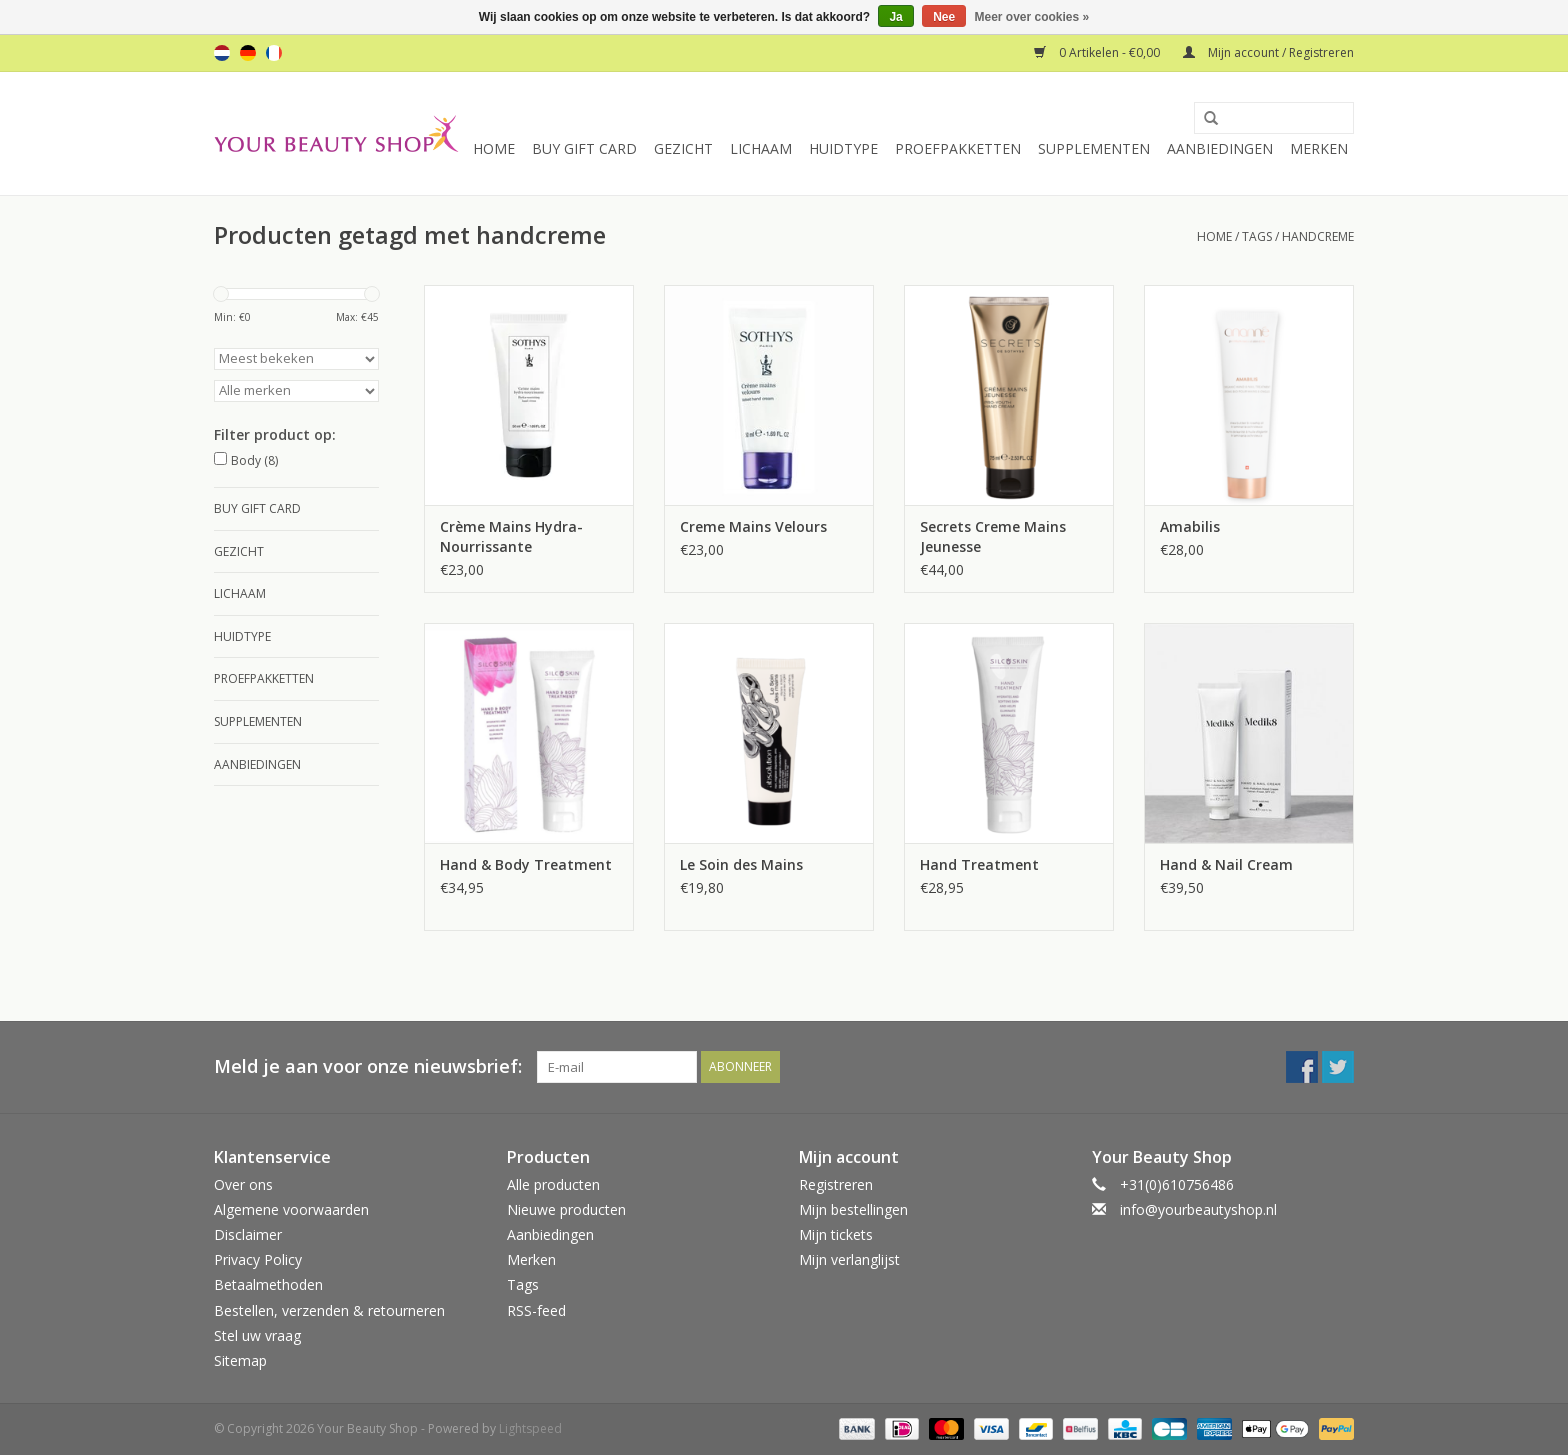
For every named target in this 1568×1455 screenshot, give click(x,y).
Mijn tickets (836, 1234)
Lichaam (761, 148)
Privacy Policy (258, 1259)
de (248, 53)
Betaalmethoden (268, 1284)
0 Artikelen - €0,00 (1098, 52)
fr (274, 53)
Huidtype (843, 148)
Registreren (836, 1184)
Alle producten (553, 1184)
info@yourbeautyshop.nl (1198, 1209)
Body (254, 460)
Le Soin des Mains (741, 864)
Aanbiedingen (1220, 148)
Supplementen (1094, 148)
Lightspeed (530, 1428)
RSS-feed (536, 1310)
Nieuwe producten (566, 1209)
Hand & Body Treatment (526, 864)
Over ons (243, 1184)
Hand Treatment (979, 864)
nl (222, 53)
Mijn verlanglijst (849, 1259)
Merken (1319, 148)
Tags (1257, 236)
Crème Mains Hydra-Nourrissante (511, 536)
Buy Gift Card (584, 148)
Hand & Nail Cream (1226, 864)
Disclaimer (248, 1234)
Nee (944, 17)
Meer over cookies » (1032, 17)
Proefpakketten (958, 148)
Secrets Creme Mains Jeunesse (993, 536)
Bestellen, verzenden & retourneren (329, 1310)
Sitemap (240, 1360)
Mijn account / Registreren (1268, 52)
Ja (895, 17)
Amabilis (1190, 526)
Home (494, 148)
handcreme (1318, 236)
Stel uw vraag (257, 1335)
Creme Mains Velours (753, 526)
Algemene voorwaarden (291, 1209)
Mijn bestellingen (853, 1209)
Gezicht (683, 148)
